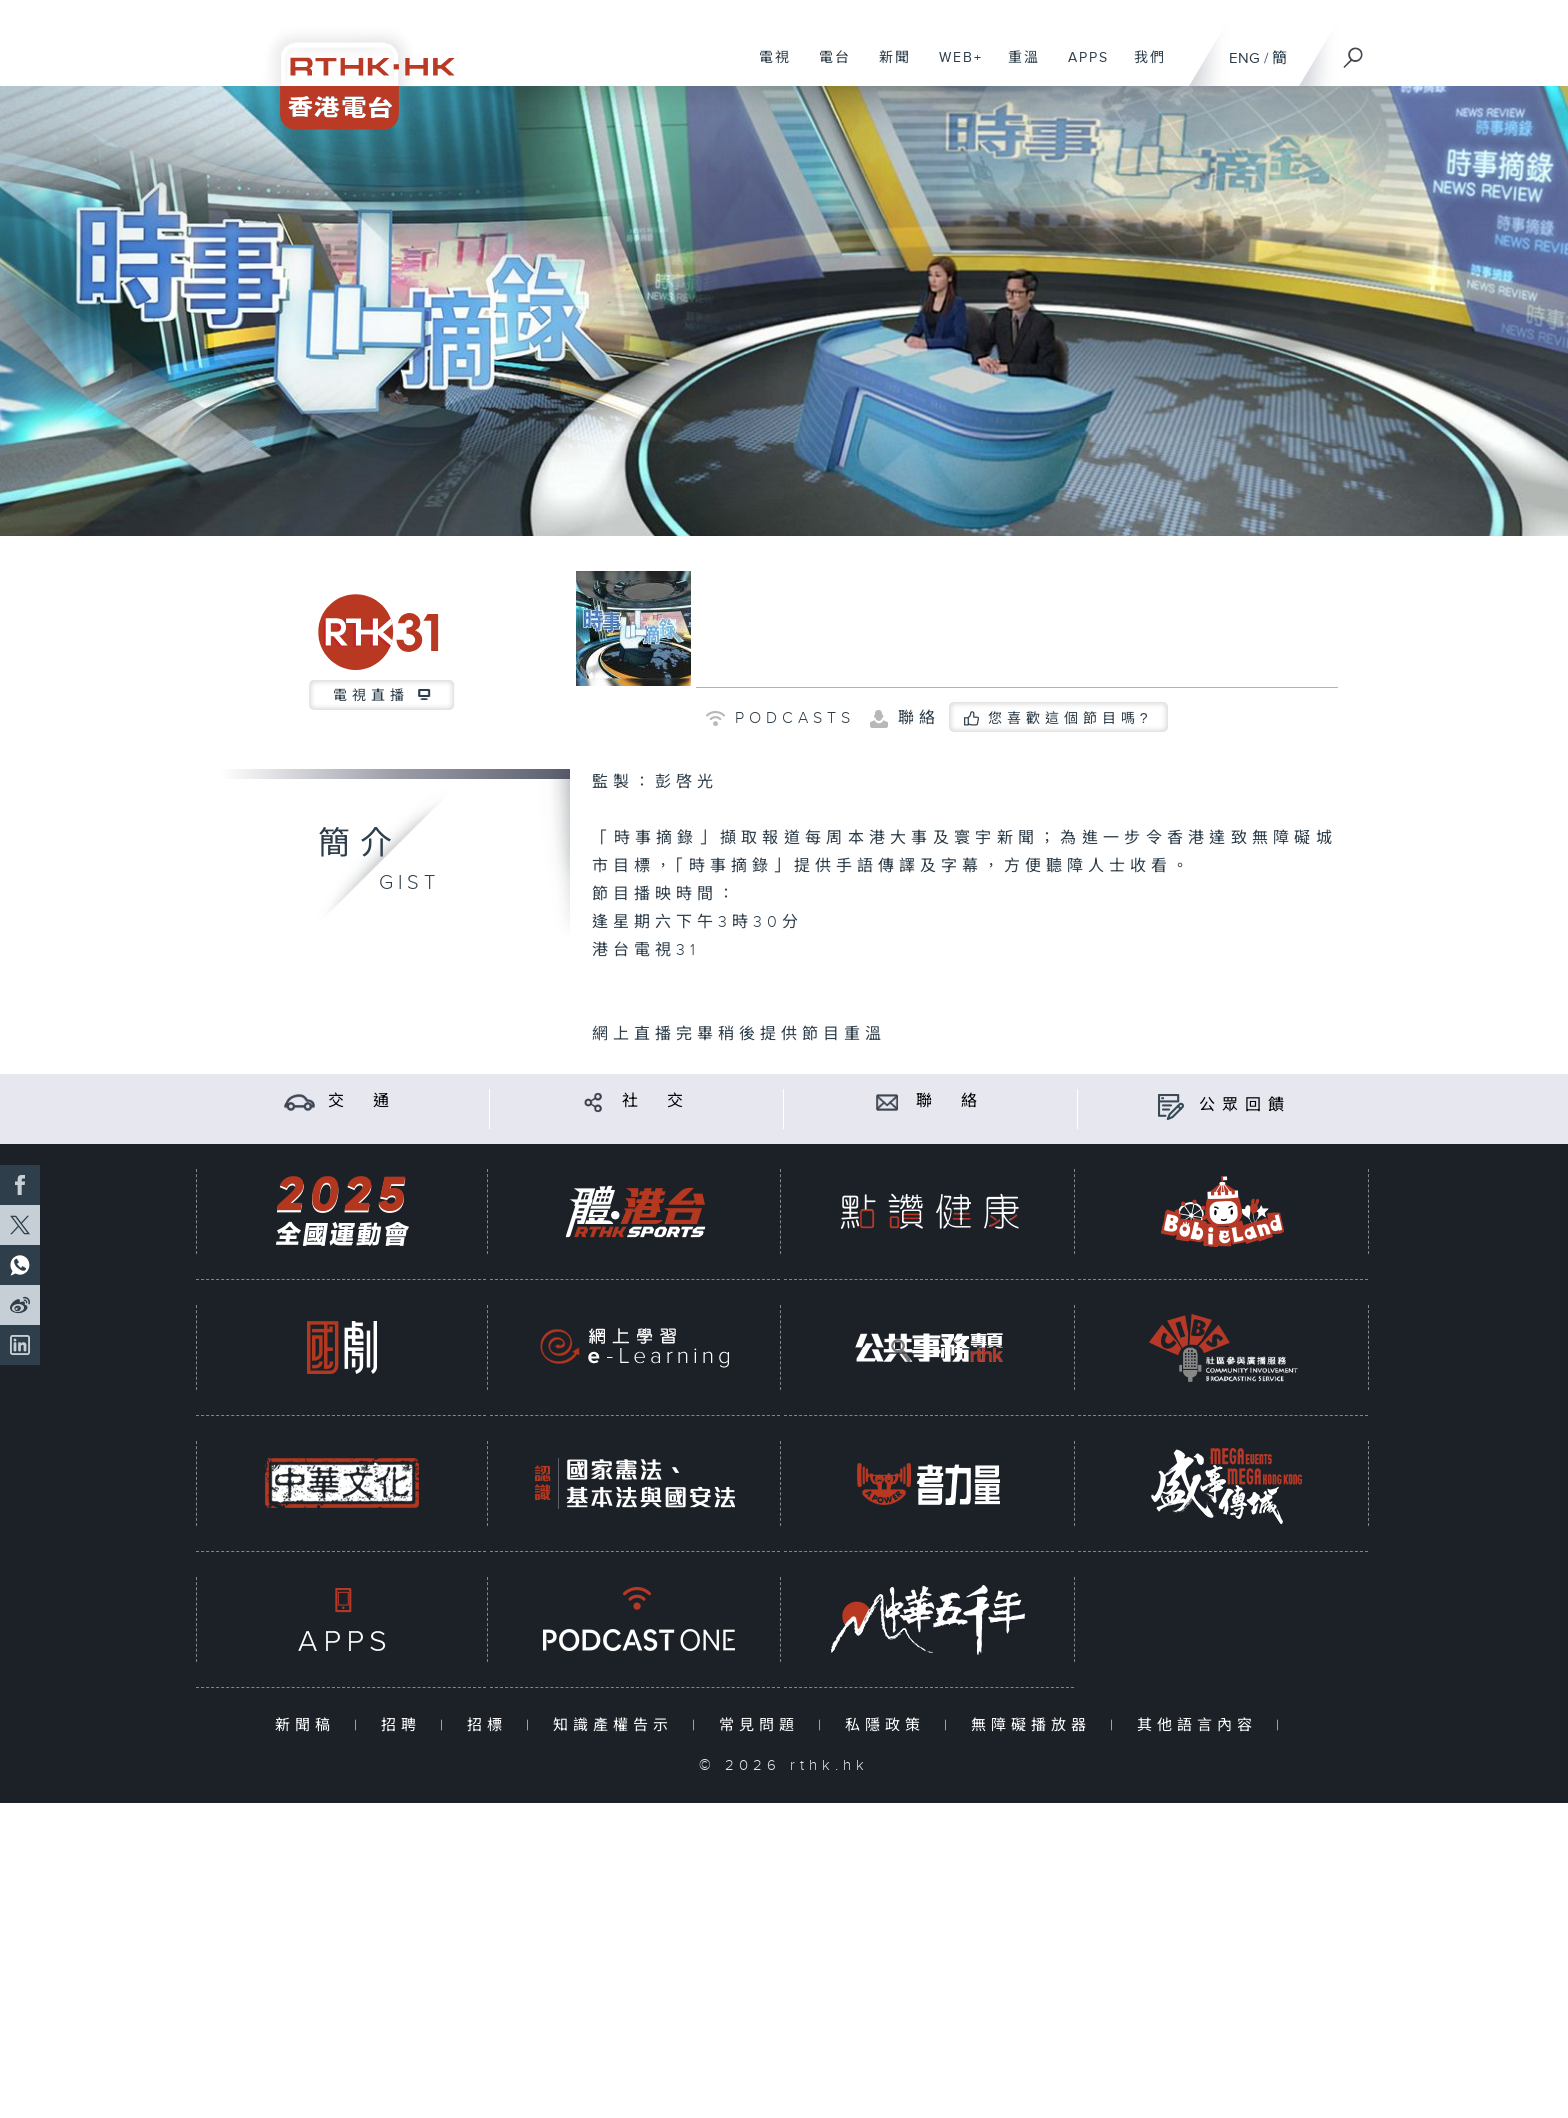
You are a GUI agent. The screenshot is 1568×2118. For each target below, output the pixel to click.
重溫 (1016, 68)
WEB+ (953, 68)
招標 (491, 1725)
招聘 (405, 1725)
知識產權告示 (617, 1725)
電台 (827, 68)
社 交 (656, 1101)
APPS (1081, 68)
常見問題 (763, 1725)
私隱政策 (889, 1725)
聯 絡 (950, 1101)
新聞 (887, 68)
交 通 (362, 1101)
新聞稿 (309, 1725)
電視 (767, 68)
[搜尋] (1354, 51)
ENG (1244, 58)
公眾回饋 (1245, 1105)
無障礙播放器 (1035, 1725)
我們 (1142, 68)
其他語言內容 (1201, 1725)
